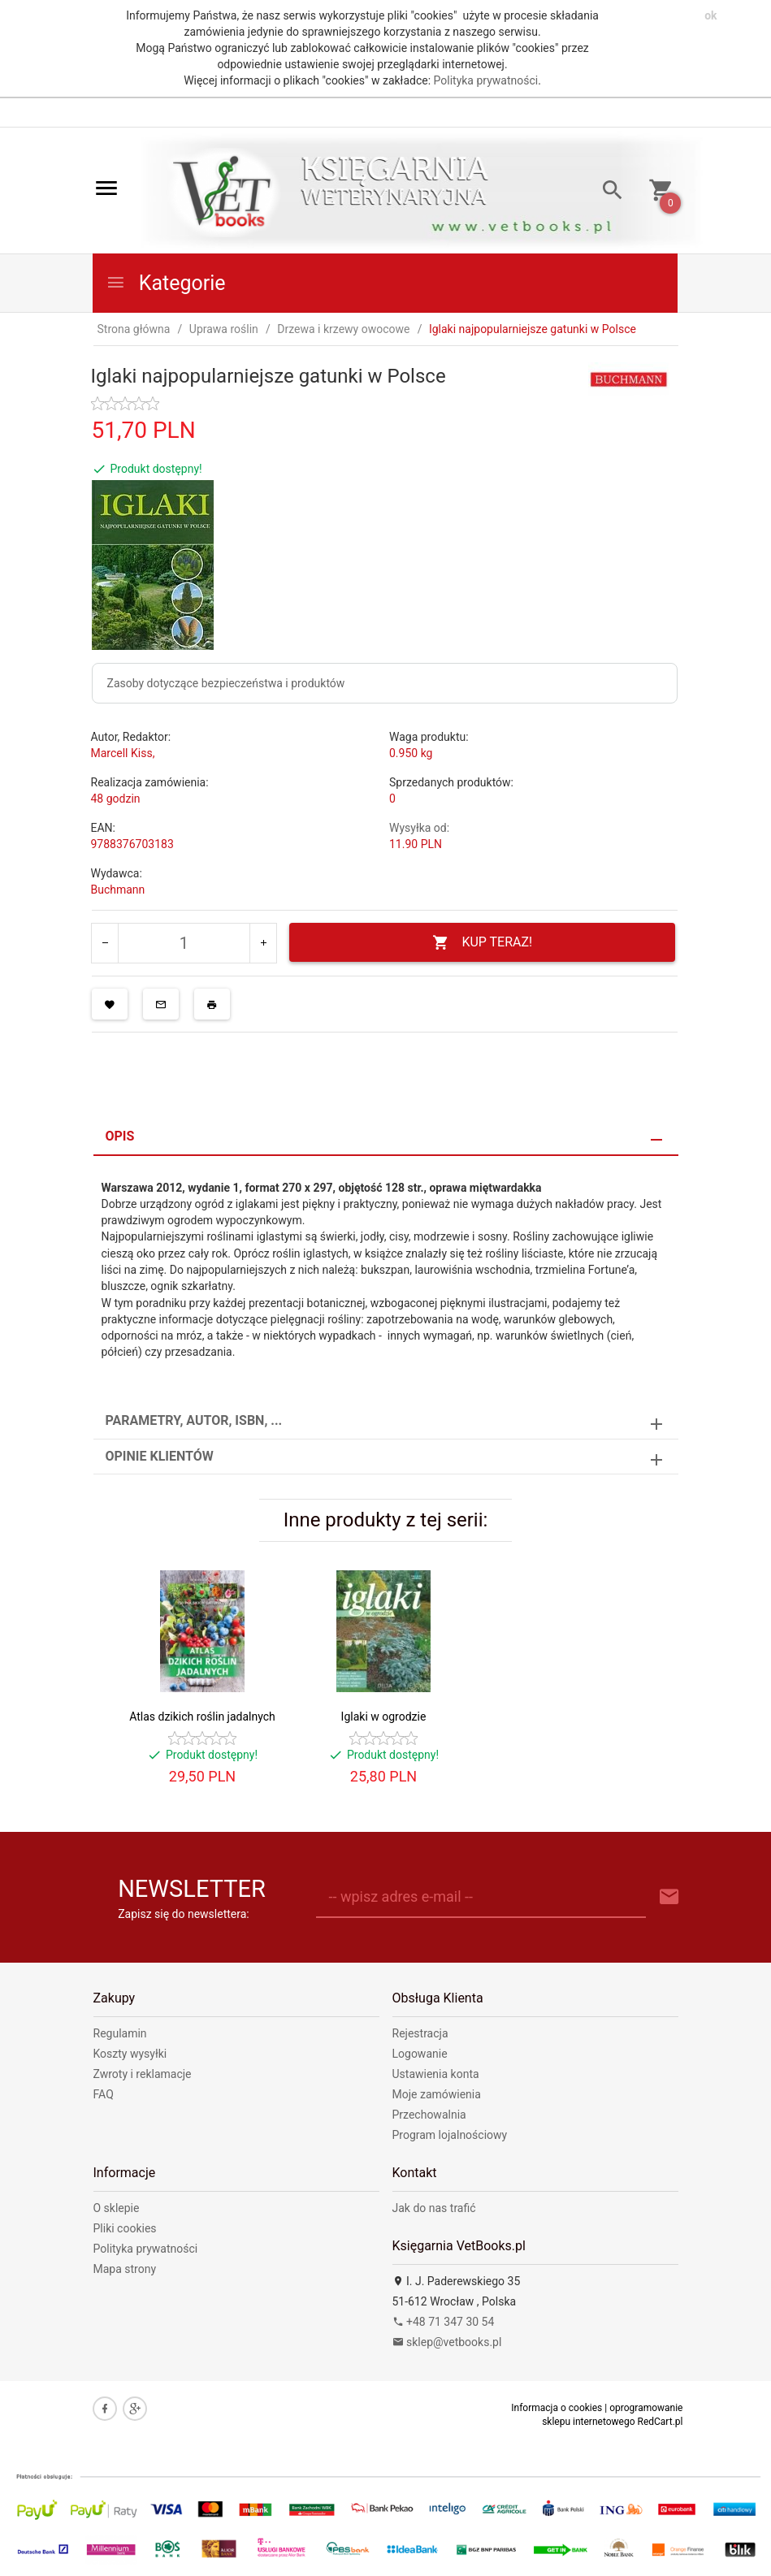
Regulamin (120, 2033)
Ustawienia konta (435, 2073)
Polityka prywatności (486, 80)
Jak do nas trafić (434, 2208)
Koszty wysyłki (130, 2053)
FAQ (103, 2094)
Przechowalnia (429, 2114)
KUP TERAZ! (482, 942)
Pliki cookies (125, 2228)
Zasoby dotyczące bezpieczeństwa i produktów (226, 683)
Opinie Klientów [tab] (160, 1456)
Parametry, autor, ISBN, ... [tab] (194, 1420)
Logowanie (420, 2053)
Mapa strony (125, 2268)
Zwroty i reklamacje (142, 2073)
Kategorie (166, 283)
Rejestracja (420, 2033)
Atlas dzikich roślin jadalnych (202, 1716)
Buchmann (118, 889)
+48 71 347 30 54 (443, 2321)
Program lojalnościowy (450, 2134)
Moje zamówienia (436, 2094)
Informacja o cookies (556, 2408)
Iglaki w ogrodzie (384, 1716)
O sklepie (116, 2208)
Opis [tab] (120, 1136)
